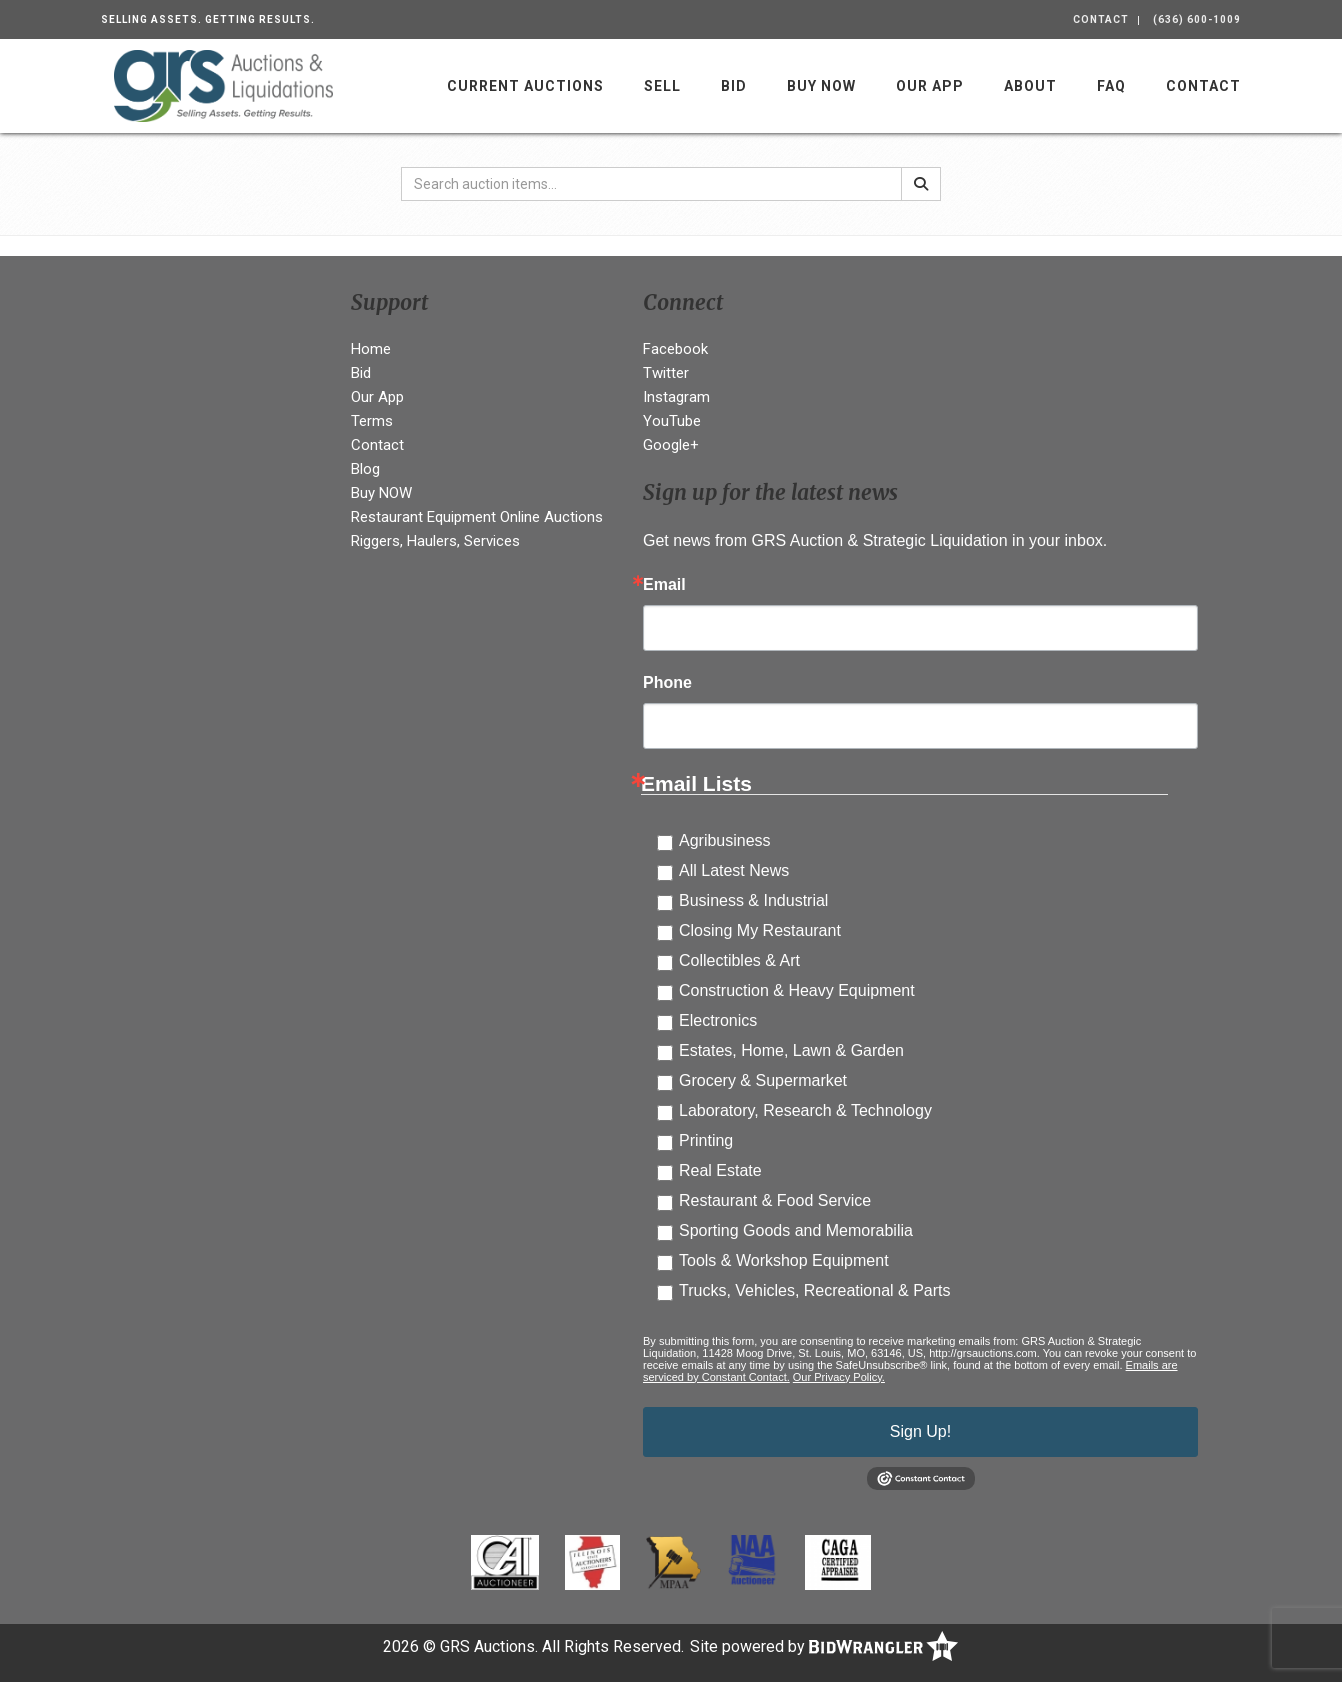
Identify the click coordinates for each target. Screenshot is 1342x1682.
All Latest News (734, 870)
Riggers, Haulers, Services (435, 541)
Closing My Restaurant (760, 930)
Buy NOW (821, 86)
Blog (365, 469)
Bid (734, 86)
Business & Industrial (753, 900)
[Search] (921, 184)
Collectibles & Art (739, 960)
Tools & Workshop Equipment (784, 1260)
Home (371, 349)
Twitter (666, 373)
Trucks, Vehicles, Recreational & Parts (815, 1290)
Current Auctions (525, 86)
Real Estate (720, 1170)
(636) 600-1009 (1197, 19)
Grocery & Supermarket (763, 1080)
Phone (667, 683)
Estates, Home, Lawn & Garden (791, 1050)
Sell (662, 86)
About (1030, 86)
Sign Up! (920, 1431)
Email (664, 585)
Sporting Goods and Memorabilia (796, 1230)
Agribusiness (725, 840)
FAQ (1111, 86)
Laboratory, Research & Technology (805, 1110)
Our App (930, 86)
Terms (372, 421)
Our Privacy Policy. (839, 1377)
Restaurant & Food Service (775, 1200)
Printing (706, 1140)
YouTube (672, 421)
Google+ (671, 445)
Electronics (718, 1020)
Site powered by (824, 1646)
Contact (1101, 19)
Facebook (675, 349)
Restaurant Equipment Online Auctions (477, 517)
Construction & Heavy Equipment (797, 990)
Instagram (676, 397)
